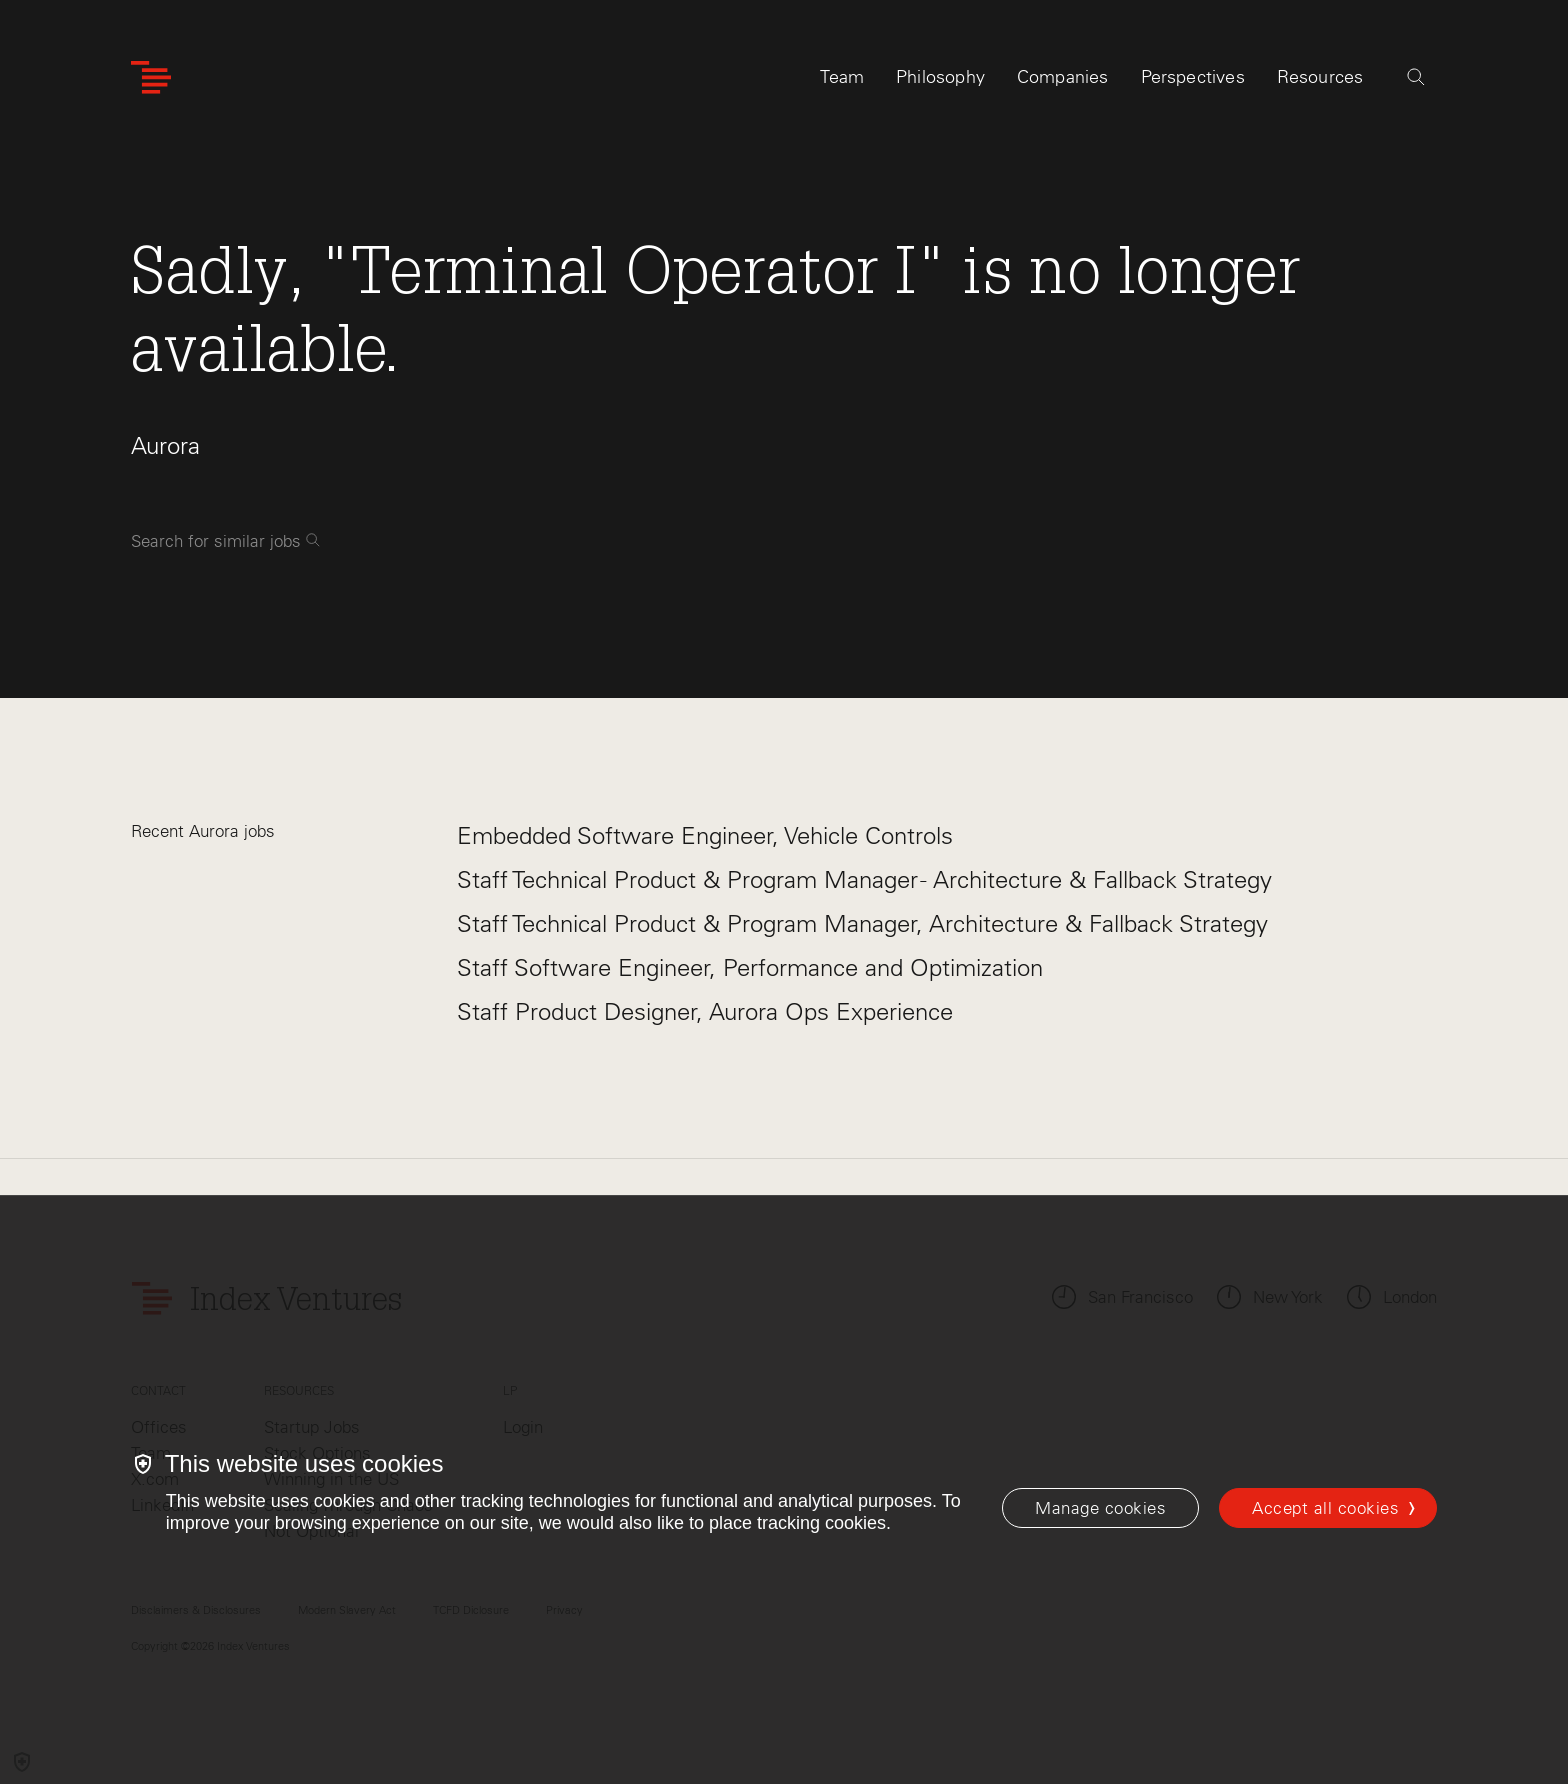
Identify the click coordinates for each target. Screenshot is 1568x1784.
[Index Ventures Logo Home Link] (151, 77)
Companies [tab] (1063, 77)
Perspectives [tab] (1193, 77)
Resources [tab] (1320, 77)
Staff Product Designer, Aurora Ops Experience (705, 1011)
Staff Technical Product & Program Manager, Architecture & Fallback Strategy (862, 923)
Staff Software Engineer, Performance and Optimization (750, 967)
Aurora (165, 445)
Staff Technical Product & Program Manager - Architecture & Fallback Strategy (864, 879)
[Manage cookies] (1100, 1508)
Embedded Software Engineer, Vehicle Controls (705, 835)
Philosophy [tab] (940, 77)
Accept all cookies (1325, 1508)
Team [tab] (842, 77)
